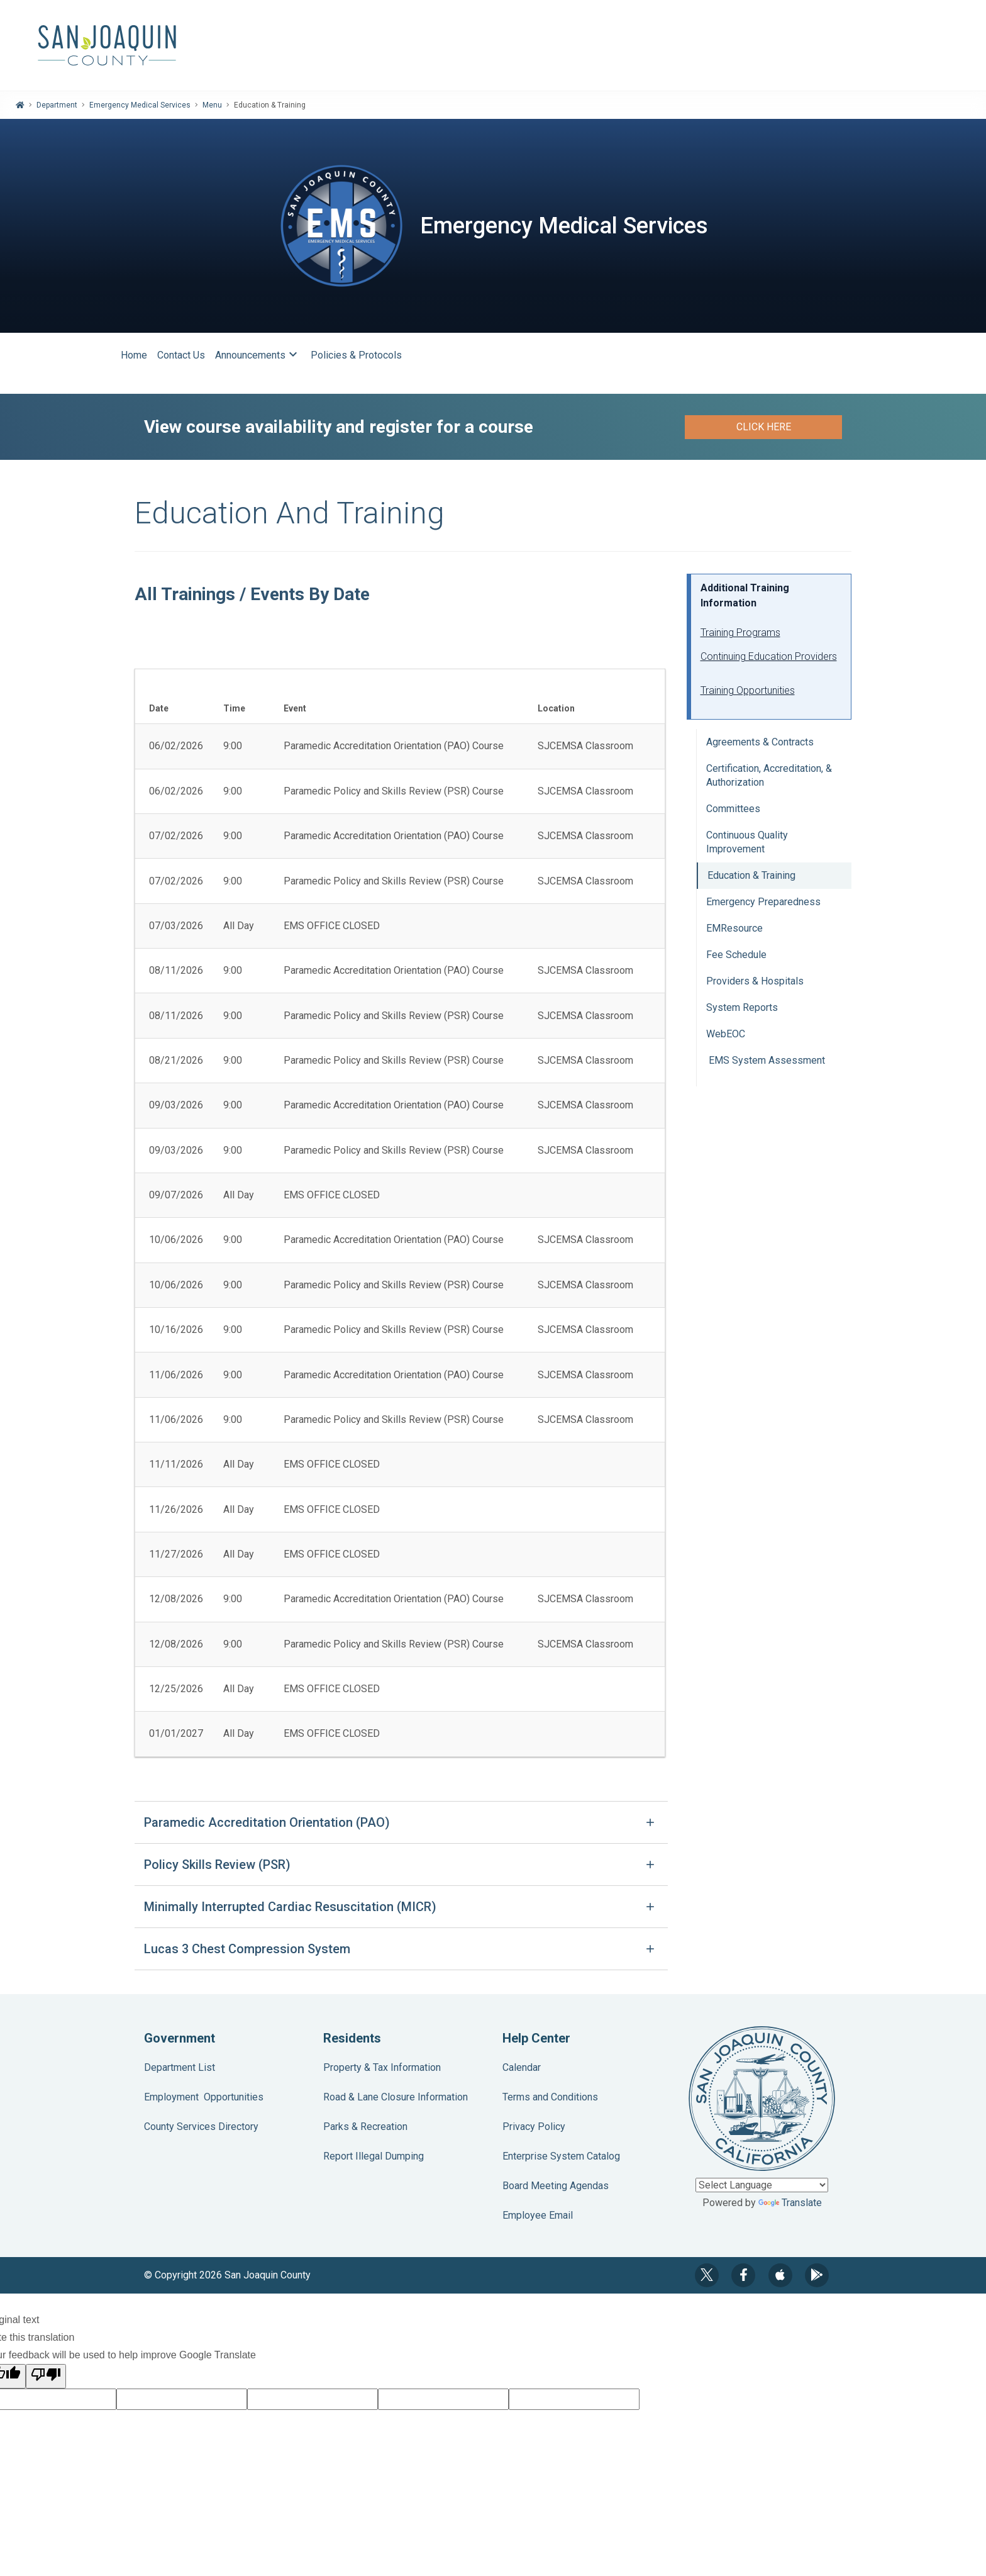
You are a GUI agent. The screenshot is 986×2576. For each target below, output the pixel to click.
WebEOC (725, 1034)
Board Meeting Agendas (555, 2186)
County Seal (762, 2098)
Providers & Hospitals (755, 981)
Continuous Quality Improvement (747, 842)
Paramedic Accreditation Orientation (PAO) (267, 1822)
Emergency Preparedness (763, 902)
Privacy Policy (533, 2127)
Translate (790, 2203)
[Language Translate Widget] (761, 2185)
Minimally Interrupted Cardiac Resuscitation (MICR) (290, 1906)
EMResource (734, 928)
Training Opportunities (748, 690)
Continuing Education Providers (769, 656)
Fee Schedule (736, 955)
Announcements (258, 355)
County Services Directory (201, 2127)
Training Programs (740, 632)
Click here (763, 427)
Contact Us (181, 355)
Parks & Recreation (365, 2127)
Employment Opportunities (203, 2097)
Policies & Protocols (356, 355)
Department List (179, 2067)
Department (56, 105)
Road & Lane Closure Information (395, 2097)
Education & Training (751, 875)
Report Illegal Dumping (373, 2156)
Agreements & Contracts (760, 742)
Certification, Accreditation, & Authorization (769, 775)
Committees (733, 809)
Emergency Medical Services (140, 105)
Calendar (521, 2067)
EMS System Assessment (765, 1060)
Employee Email (537, 2215)
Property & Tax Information (382, 2067)
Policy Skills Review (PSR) (217, 1864)
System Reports (742, 1007)
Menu (212, 105)
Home (134, 355)
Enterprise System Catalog (561, 2156)
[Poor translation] (46, 2376)
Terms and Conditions (550, 2097)
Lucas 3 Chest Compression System (247, 1948)
